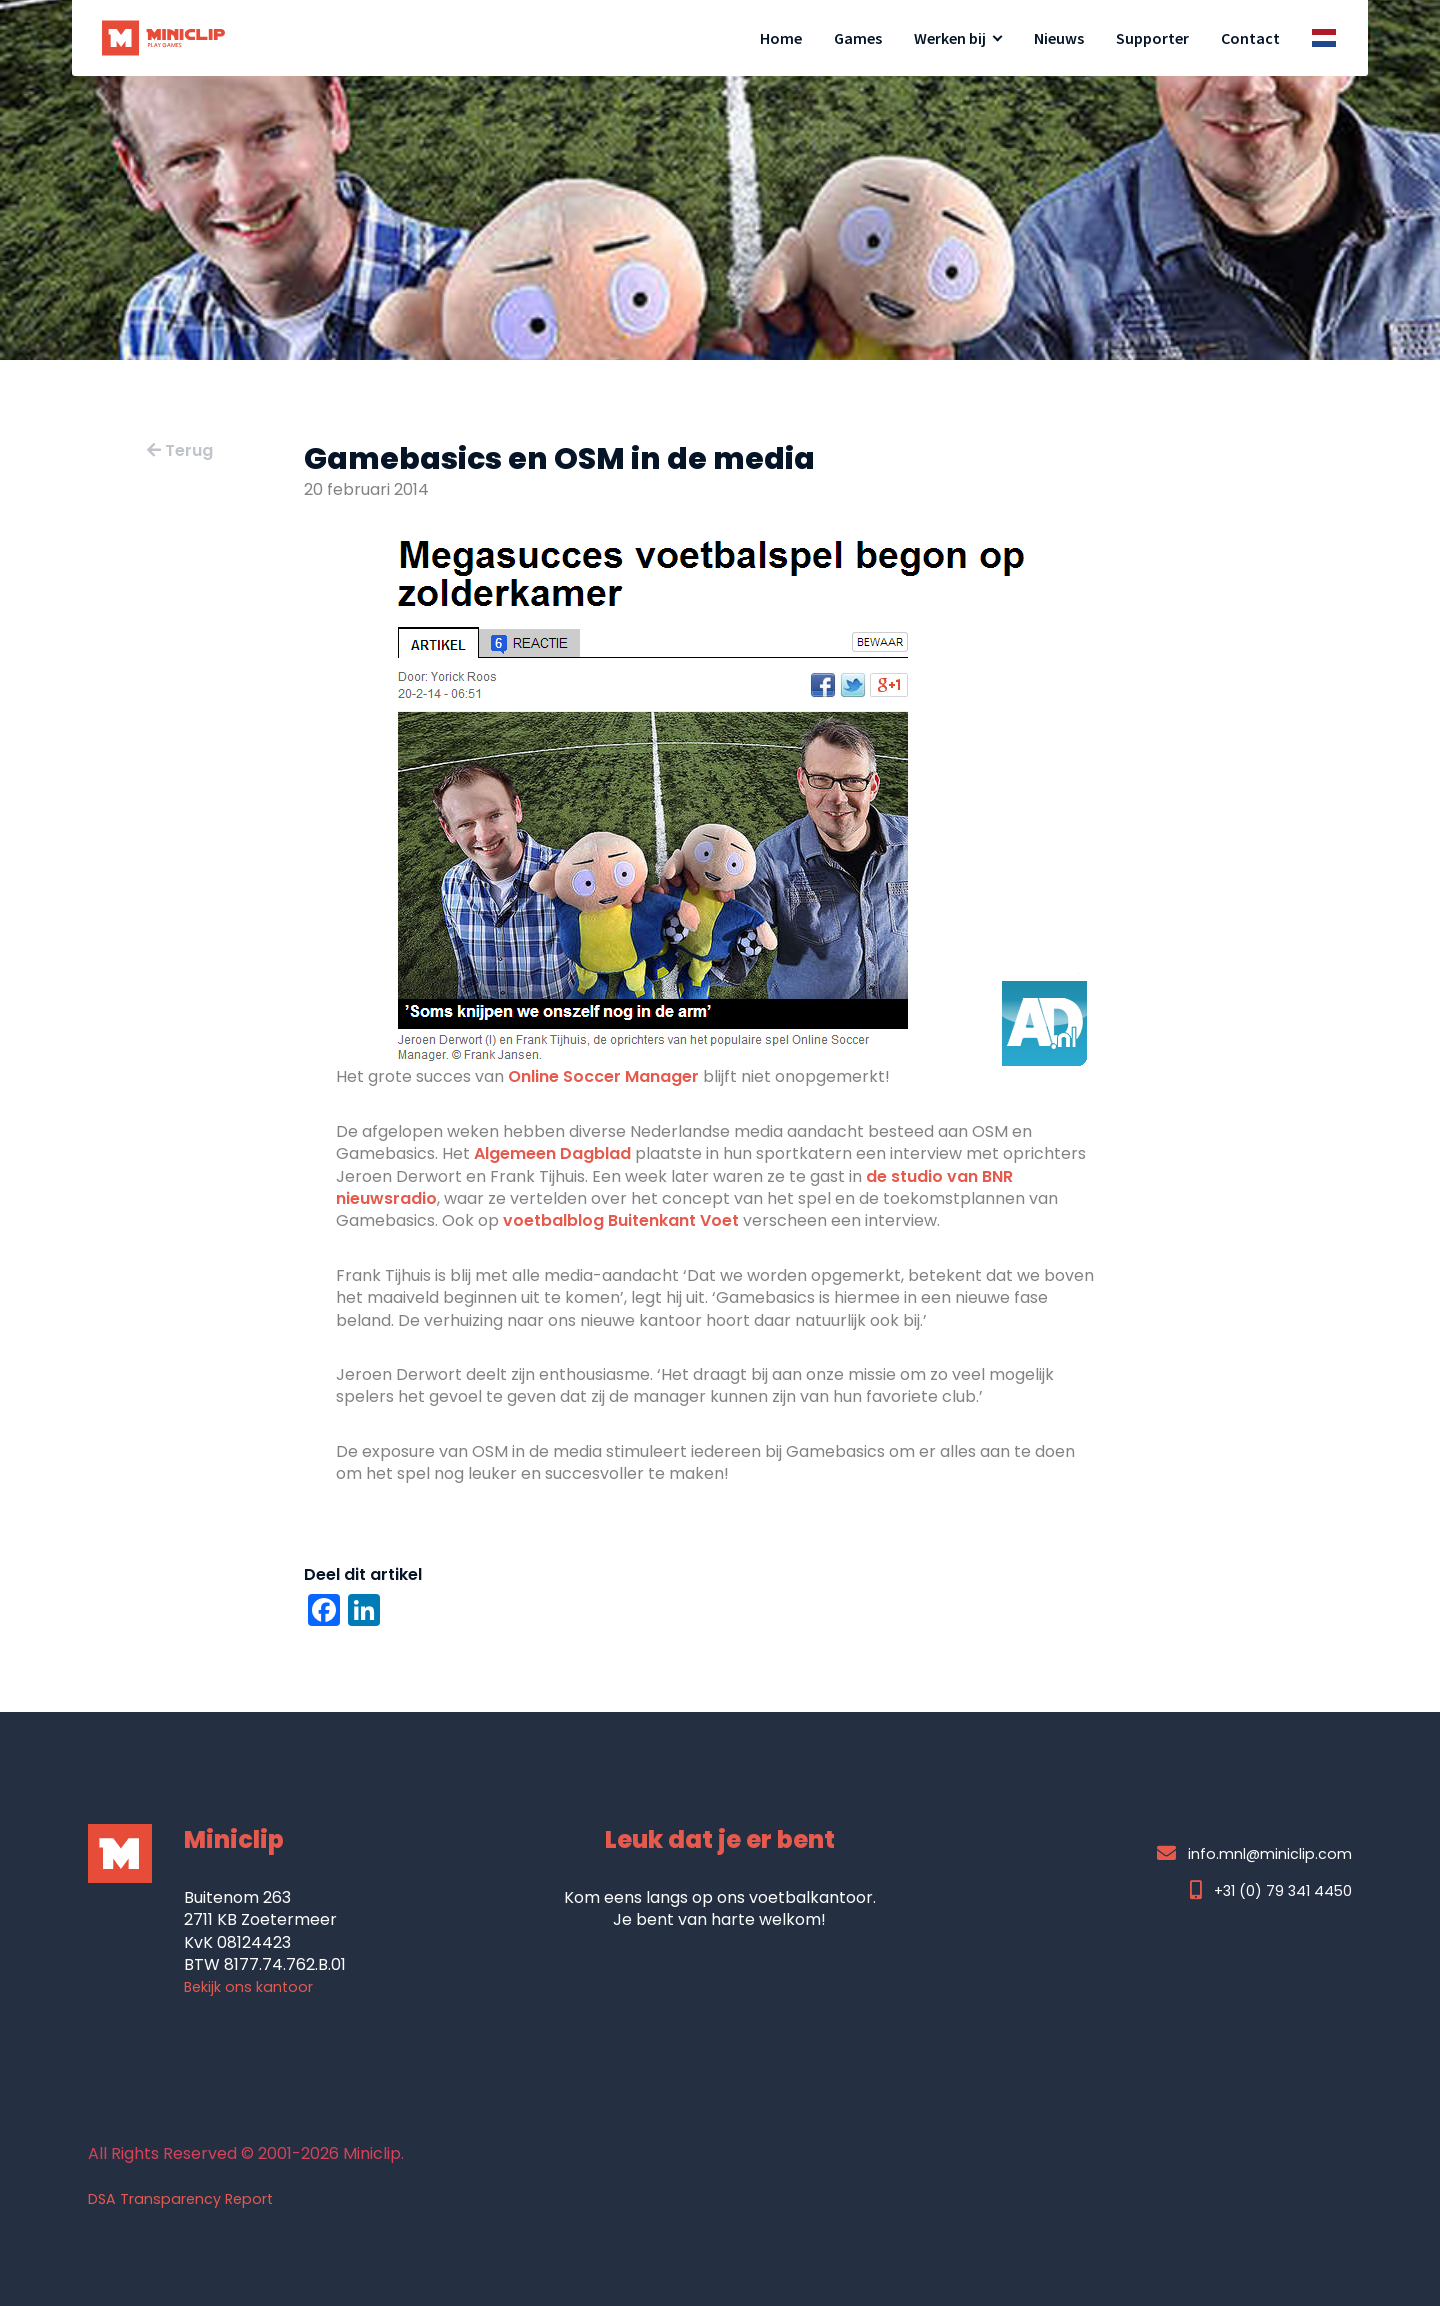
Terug (180, 450)
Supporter (1152, 38)
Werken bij (950, 38)
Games (858, 38)
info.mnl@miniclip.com (1254, 1853)
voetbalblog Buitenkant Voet (621, 1220)
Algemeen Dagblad (552, 1153)
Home (781, 38)
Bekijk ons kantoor (248, 1987)
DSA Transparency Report (180, 2199)
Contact (1250, 38)
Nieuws (1059, 38)
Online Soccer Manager (603, 1076)
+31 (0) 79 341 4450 (1271, 1890)
